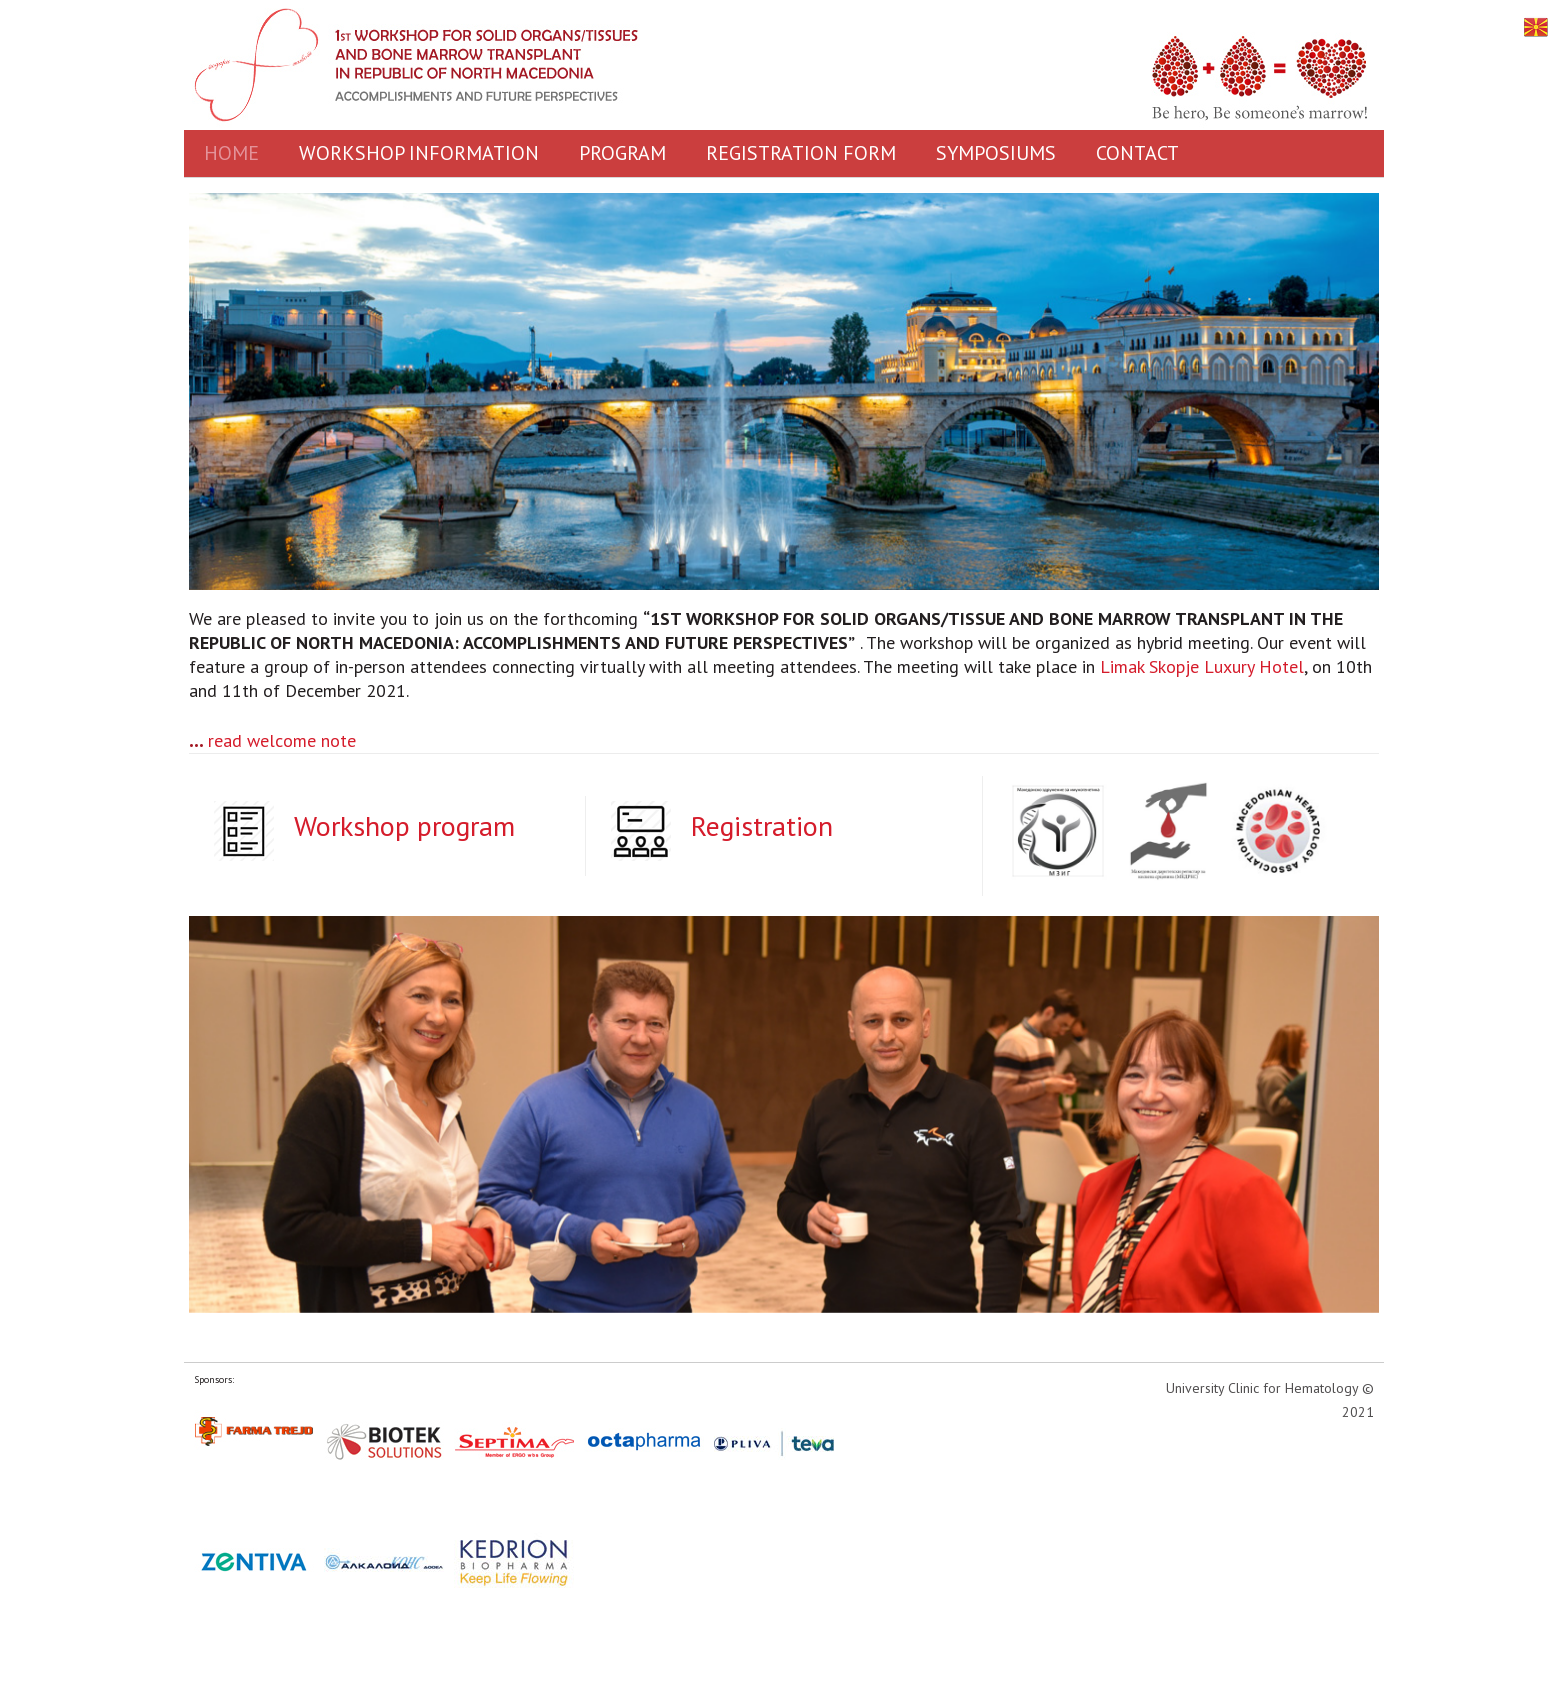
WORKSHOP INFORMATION (419, 153)
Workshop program (404, 825)
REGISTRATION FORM (801, 153)
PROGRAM (622, 153)
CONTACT (1137, 153)
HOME (231, 153)
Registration (762, 825)
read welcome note (282, 740)
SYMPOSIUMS (996, 153)
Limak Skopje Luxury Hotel (1202, 666)
